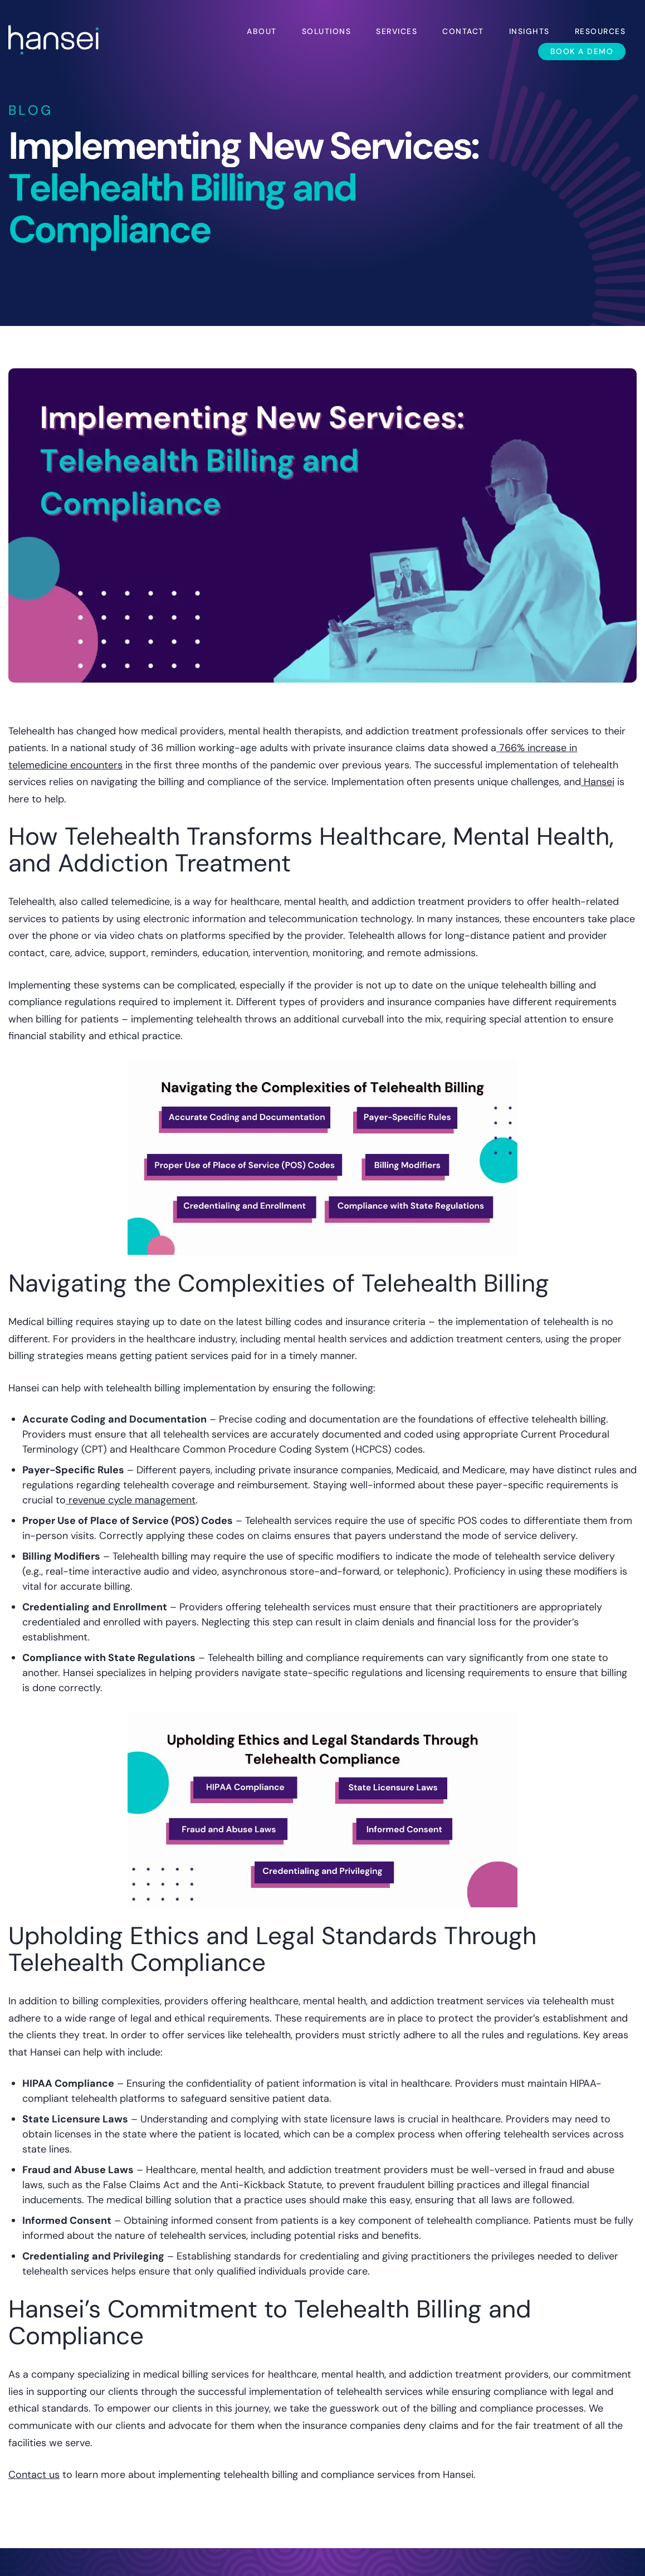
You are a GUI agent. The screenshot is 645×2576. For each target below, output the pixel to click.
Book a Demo (582, 51)
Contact (463, 31)
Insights (529, 31)
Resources (600, 31)
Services (396, 31)
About (262, 31)
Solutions (326, 31)
